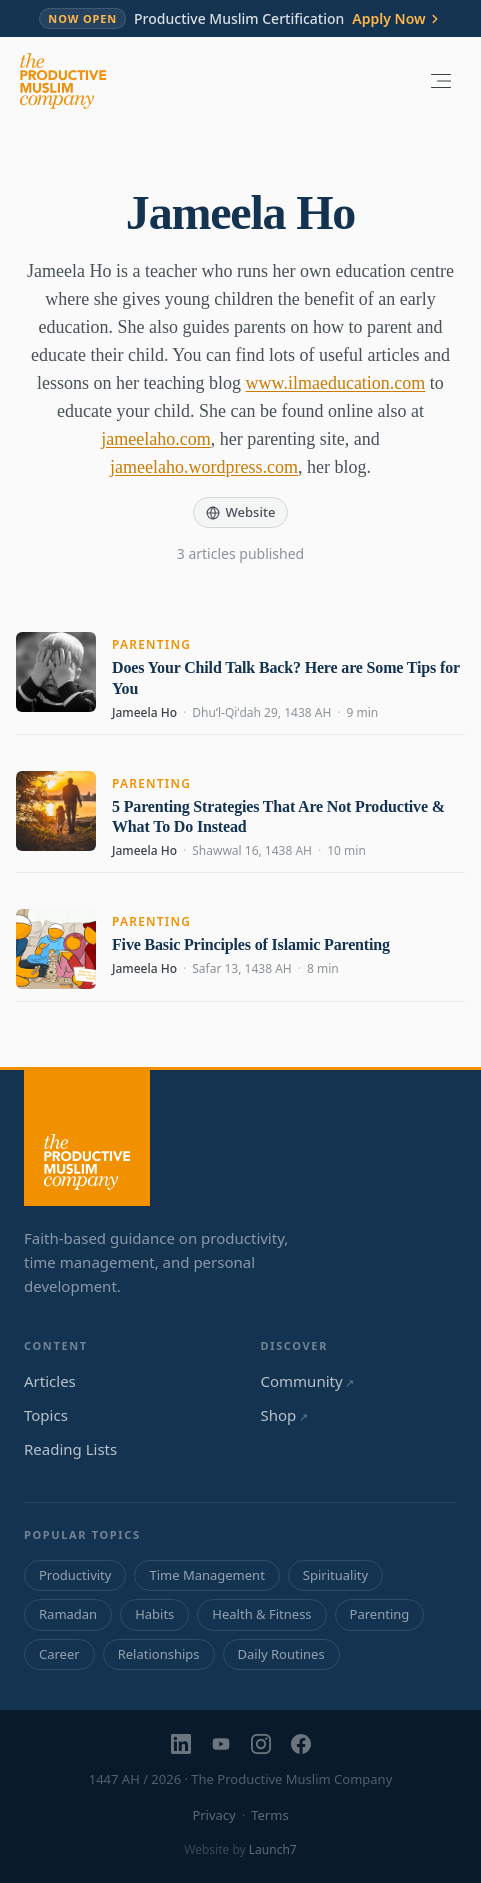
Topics (46, 1415)
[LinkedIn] (181, 1744)
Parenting (151, 644)
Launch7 (273, 1849)
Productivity (75, 1575)
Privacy (213, 1815)
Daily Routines (281, 1654)
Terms (269, 1815)
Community (307, 1381)
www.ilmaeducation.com (336, 383)
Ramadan (68, 1614)
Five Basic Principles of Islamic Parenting (251, 944)
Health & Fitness (261, 1614)
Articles (50, 1381)
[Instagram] (261, 1744)
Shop (284, 1415)
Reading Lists (70, 1449)
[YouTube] (221, 1744)
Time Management (206, 1575)
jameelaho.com (155, 439)
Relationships (159, 1654)
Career (59, 1654)
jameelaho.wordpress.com (204, 467)
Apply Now (396, 19)
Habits (154, 1614)
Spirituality (335, 1575)
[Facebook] (301, 1744)
